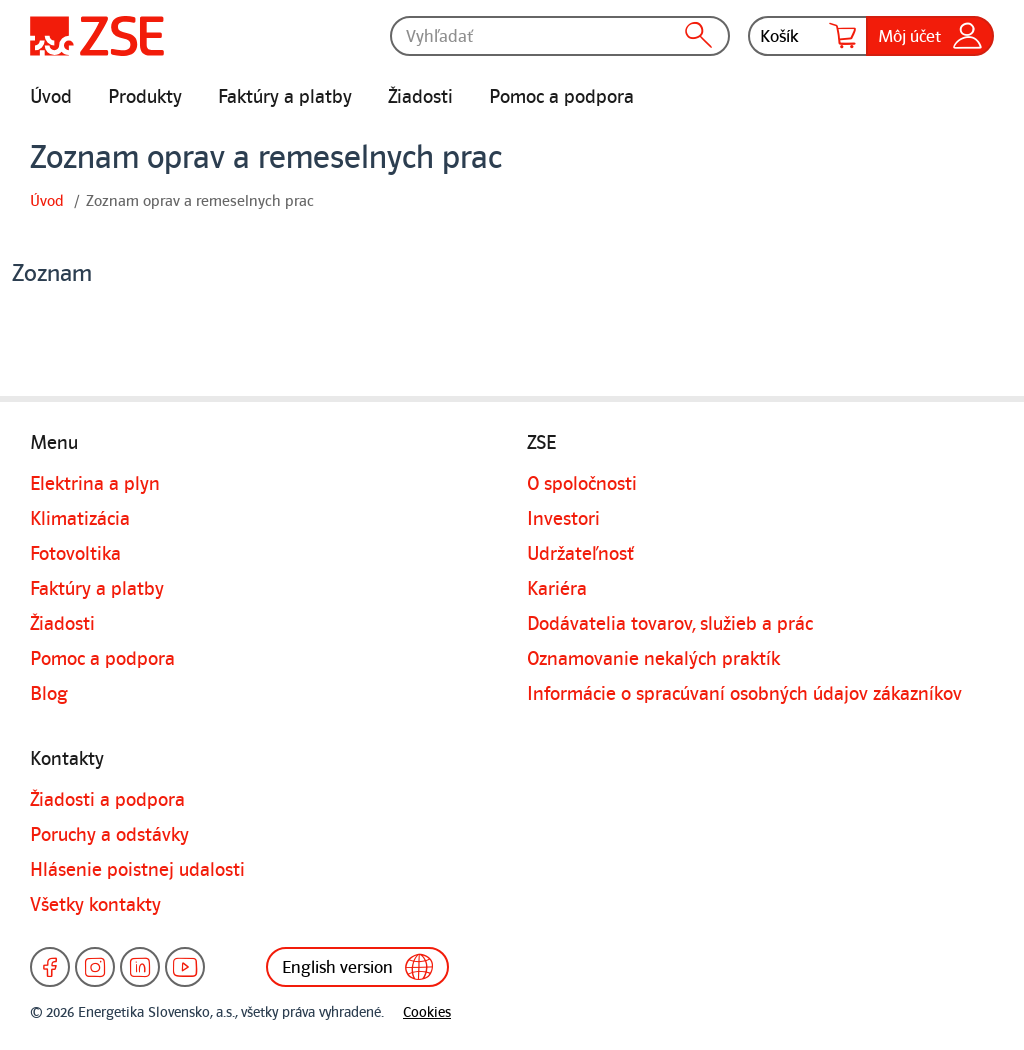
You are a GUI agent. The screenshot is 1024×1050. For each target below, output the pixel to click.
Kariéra (557, 589)
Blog (49, 694)
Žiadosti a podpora (107, 800)
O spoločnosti (582, 484)
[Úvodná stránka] (97, 36)
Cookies (427, 1012)
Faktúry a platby (285, 97)
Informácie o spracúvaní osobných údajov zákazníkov (744, 694)
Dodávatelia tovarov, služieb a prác (670, 624)
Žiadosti (420, 97)
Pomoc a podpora (561, 97)
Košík (808, 36)
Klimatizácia (80, 519)
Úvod (51, 97)
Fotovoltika (75, 554)
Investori (563, 519)
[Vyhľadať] (560, 36)
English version (357, 967)
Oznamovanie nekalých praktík (653, 659)
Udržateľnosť (580, 554)
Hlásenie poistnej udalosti (137, 870)
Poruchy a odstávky (109, 835)
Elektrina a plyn (95, 484)
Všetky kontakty (95, 905)
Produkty (145, 97)
